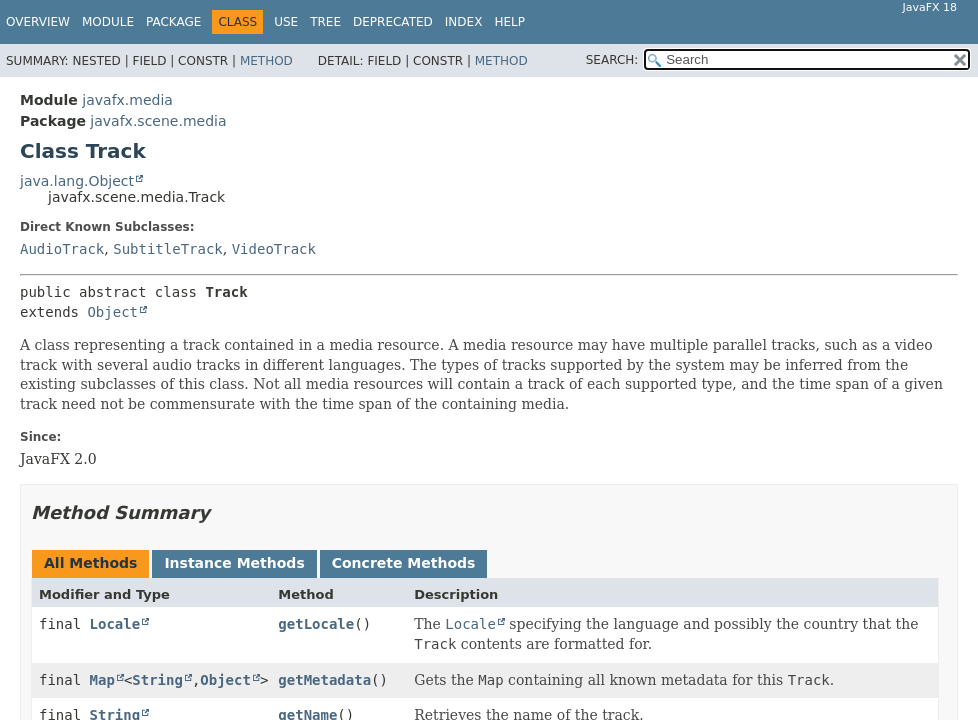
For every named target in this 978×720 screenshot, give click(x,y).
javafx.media (127, 100)
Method (266, 61)
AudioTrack (62, 249)
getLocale (316, 624)
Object (112, 312)
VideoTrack (274, 249)
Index (464, 22)
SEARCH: (612, 60)
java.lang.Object (77, 181)
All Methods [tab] (90, 563)
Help (509, 22)
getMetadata (324, 680)
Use (286, 22)
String (157, 680)
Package (173, 22)
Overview (38, 22)
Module (108, 22)
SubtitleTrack (168, 249)
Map (102, 680)
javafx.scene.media (158, 121)
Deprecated (393, 22)
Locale (115, 624)
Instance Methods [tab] (234, 563)
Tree (325, 22)
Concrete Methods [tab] (404, 563)
